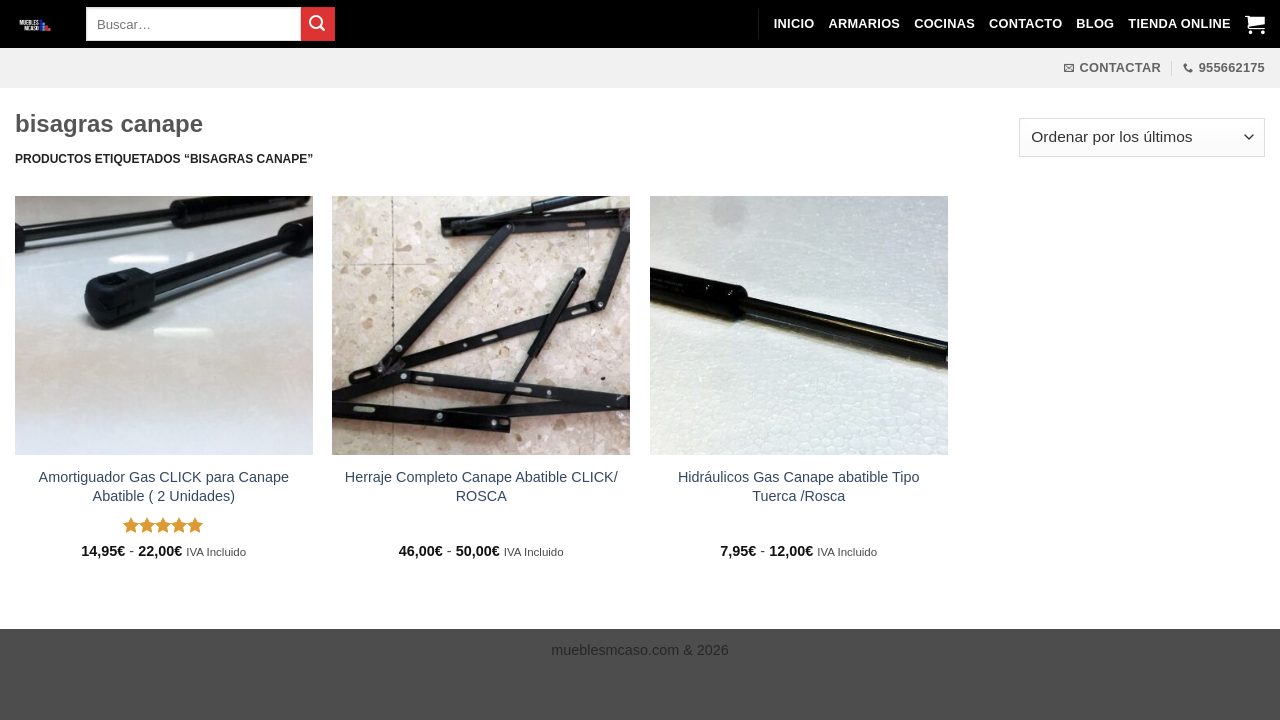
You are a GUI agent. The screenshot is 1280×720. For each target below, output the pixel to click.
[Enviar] (318, 24)
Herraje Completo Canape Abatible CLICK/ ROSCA (481, 486)
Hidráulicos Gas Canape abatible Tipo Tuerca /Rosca (799, 486)
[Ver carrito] (1255, 24)
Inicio (794, 23)
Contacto (1025, 23)
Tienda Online (1179, 23)
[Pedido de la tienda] (1142, 137)
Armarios (864, 23)
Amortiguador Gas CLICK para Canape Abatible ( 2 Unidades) (164, 486)
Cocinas (944, 23)
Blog (1095, 23)
